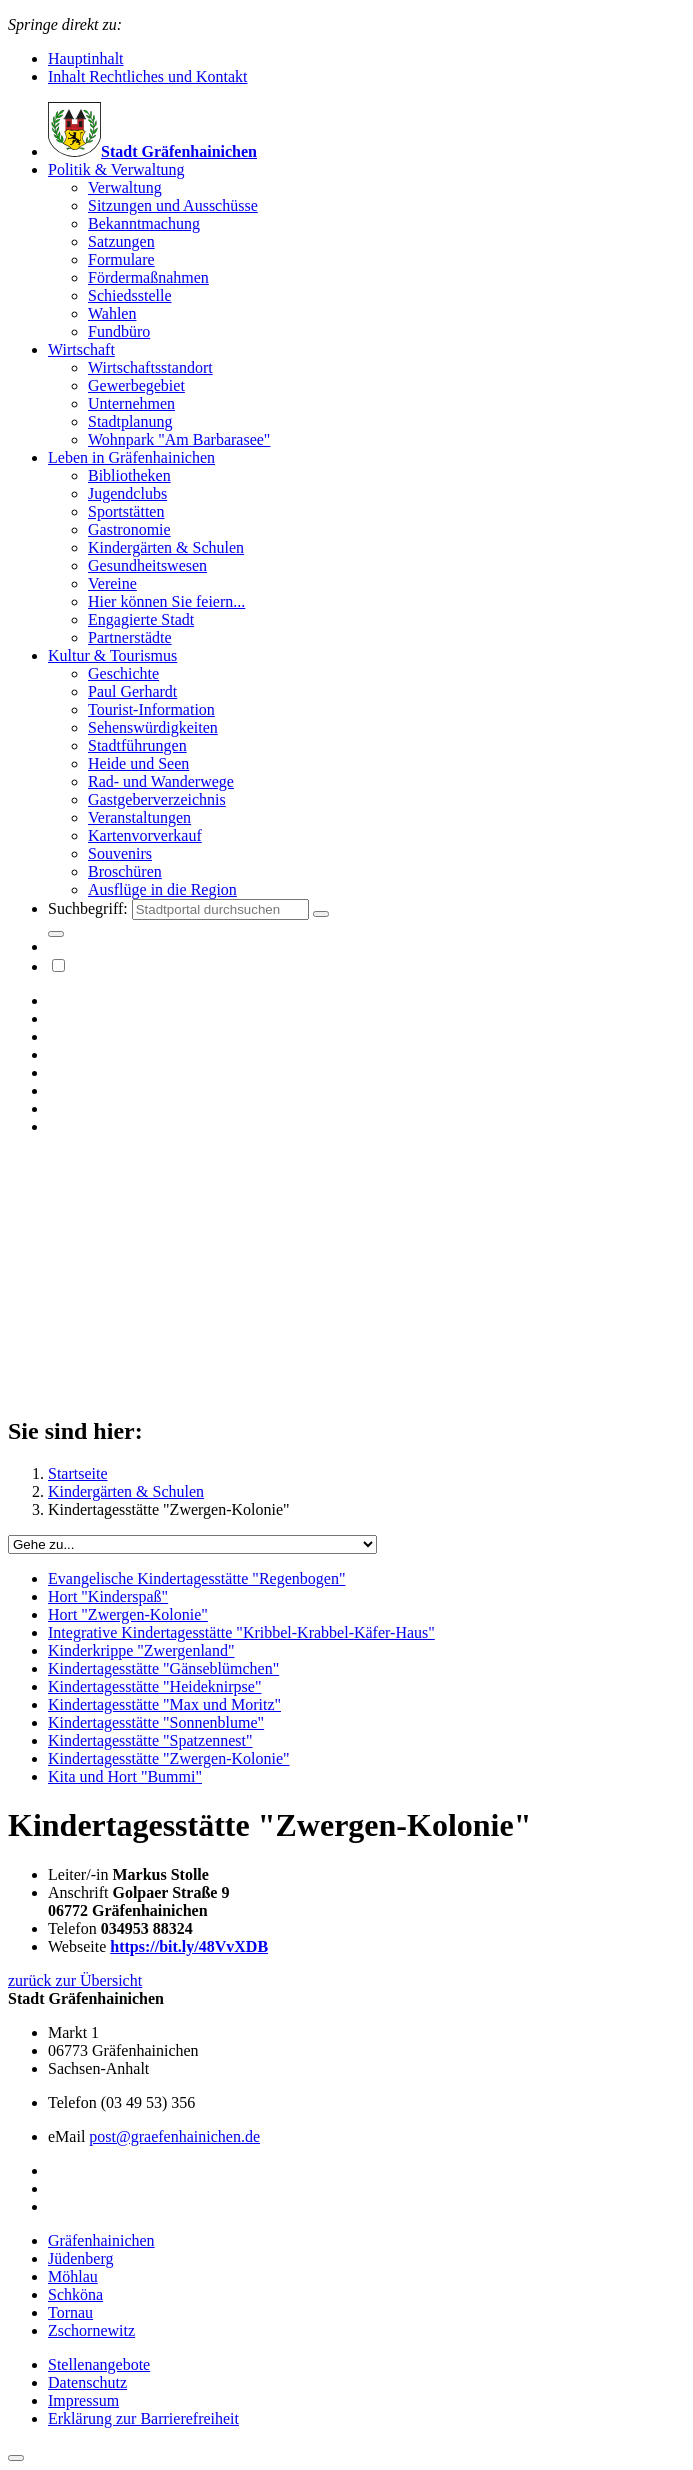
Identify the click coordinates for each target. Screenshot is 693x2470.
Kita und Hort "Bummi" (125, 1776)
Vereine (112, 583)
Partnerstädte (130, 637)
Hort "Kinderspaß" (108, 1596)
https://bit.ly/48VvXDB (189, 1946)
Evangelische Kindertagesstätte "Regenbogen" (196, 1578)
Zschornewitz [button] (91, 2330)
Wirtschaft (81, 349)
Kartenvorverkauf (145, 835)
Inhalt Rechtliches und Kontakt (148, 76)
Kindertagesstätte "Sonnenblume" (156, 1722)
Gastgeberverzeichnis (157, 799)
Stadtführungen (137, 745)
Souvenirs (120, 853)
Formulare (121, 259)
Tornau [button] (70, 2312)
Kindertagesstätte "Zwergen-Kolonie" (169, 1758)
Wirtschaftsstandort (150, 367)
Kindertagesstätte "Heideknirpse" (154, 1686)
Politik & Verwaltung (116, 169)
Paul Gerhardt (132, 691)
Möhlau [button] (73, 2276)
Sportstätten (126, 511)
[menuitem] (366, 251)
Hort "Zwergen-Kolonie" (128, 1614)
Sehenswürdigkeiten (153, 727)
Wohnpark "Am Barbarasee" (179, 439)
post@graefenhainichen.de (174, 2136)
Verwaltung (125, 187)
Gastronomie (129, 529)
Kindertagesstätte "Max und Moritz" (164, 1704)
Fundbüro (119, 331)
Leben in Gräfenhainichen (131, 457)
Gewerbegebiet (136, 385)
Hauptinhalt (86, 58)
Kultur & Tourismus (112, 655)
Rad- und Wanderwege (161, 781)
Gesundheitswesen (147, 565)
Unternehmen (131, 403)
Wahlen (112, 313)
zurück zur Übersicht (75, 1980)
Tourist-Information (151, 709)
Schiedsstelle (130, 295)
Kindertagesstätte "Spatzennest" (150, 1740)
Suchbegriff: (90, 908)
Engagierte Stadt (141, 619)
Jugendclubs (127, 493)
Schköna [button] (75, 2294)
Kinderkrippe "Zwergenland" (141, 1650)
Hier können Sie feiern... (166, 601)
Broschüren (125, 871)
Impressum (83, 2400)
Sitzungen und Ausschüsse (173, 205)
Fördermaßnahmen (148, 277)
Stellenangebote (99, 2364)
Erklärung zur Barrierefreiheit (143, 2418)
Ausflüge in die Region (162, 889)
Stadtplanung (130, 421)
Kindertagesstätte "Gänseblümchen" (163, 1668)
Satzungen (121, 241)
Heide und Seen (138, 763)
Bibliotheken (129, 475)
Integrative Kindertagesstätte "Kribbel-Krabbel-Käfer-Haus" (241, 1632)
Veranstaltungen (139, 817)
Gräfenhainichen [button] (101, 2240)
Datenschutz (87, 2382)
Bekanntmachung (144, 223)
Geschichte (123, 673)
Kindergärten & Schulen (166, 547)
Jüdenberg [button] (80, 2258)
